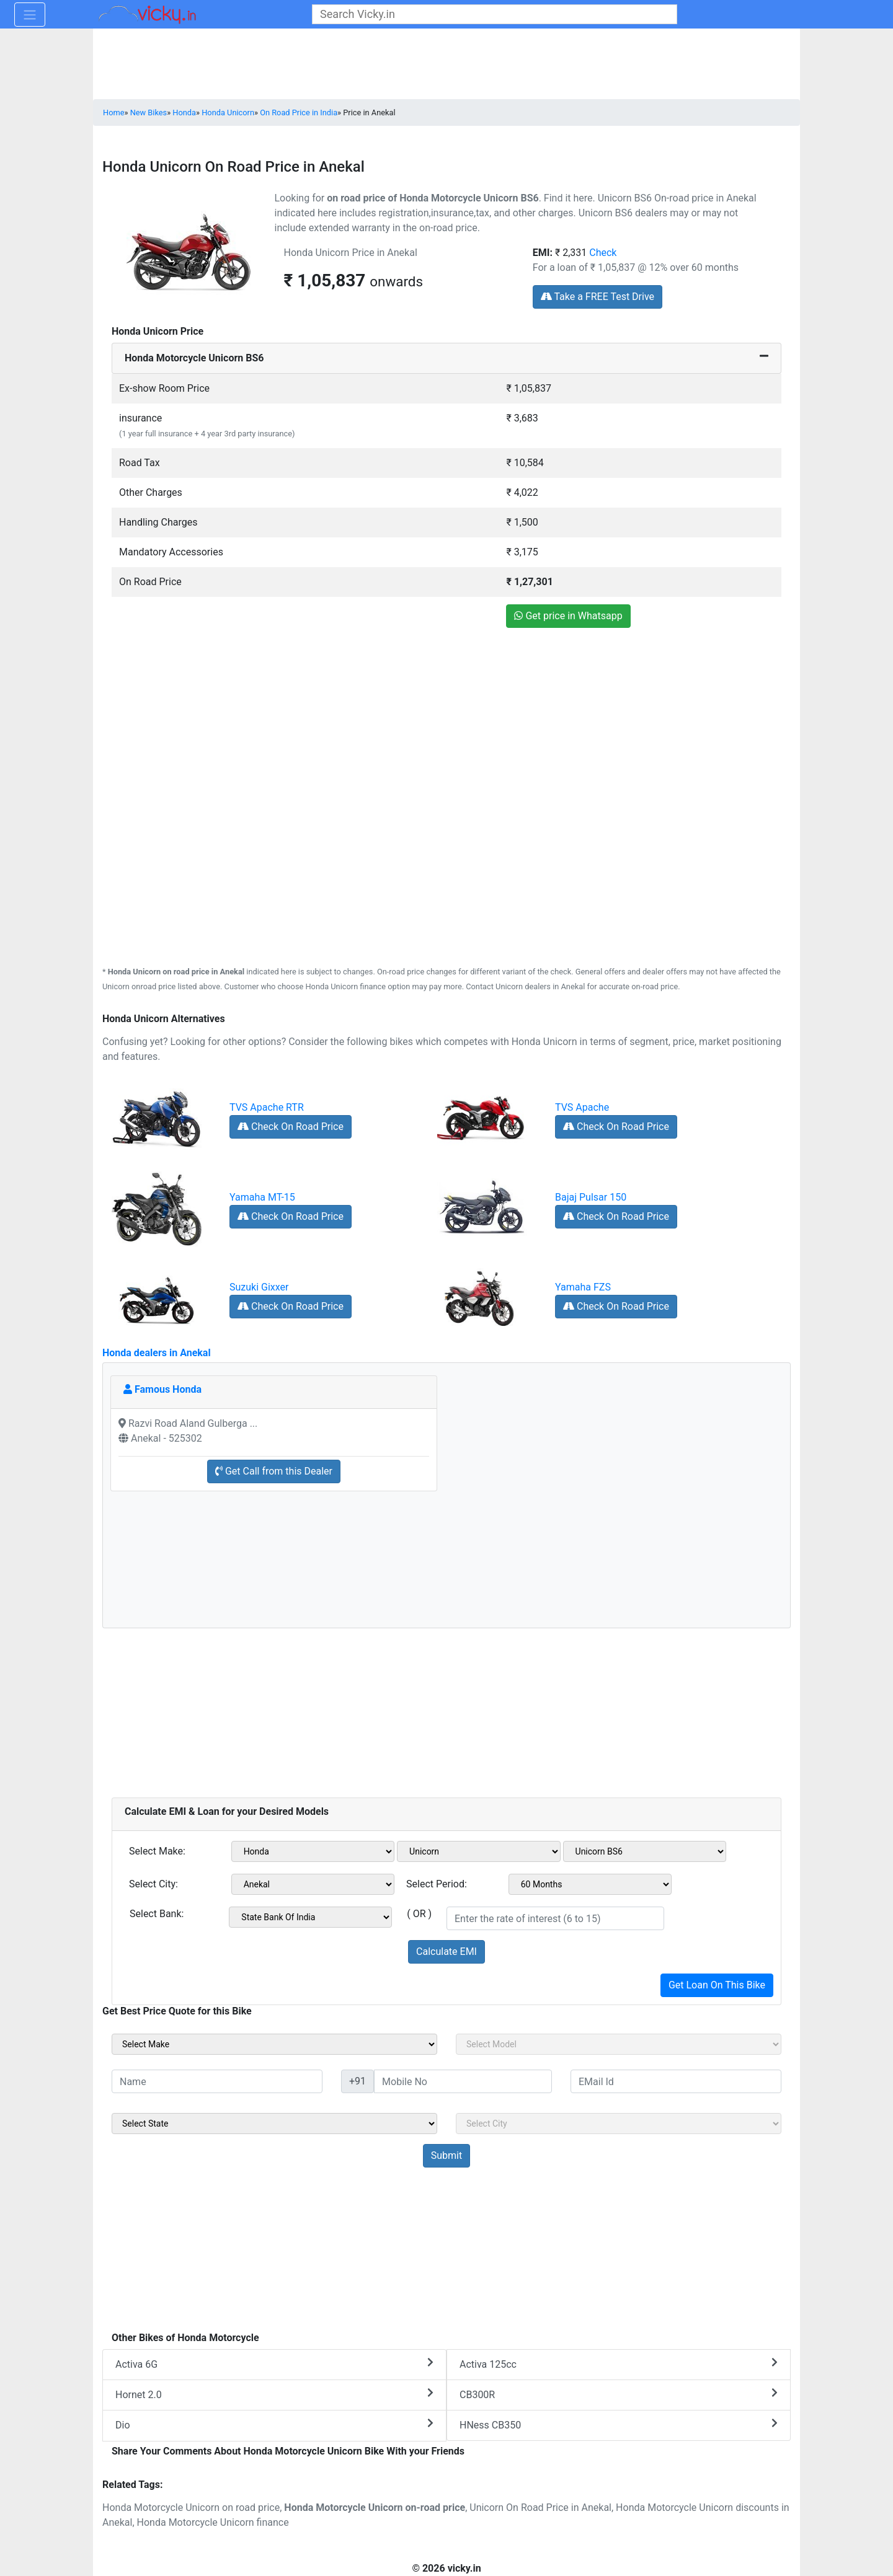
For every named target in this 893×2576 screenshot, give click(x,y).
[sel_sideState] (274, 2123)
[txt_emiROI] (555, 1918)
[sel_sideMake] (274, 2044)
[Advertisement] (446, 722)
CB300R (619, 2394)
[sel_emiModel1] (479, 1851)
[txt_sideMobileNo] (463, 2081)
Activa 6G (274, 2363)
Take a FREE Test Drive (597, 296)
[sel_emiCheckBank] (310, 1917)
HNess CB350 (619, 2424)
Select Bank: (157, 1914)
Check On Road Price (291, 1126)
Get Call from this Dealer (273, 1471)
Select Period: (436, 1884)
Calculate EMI (446, 1951)
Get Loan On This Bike (717, 1985)
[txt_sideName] (217, 2081)
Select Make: (157, 1851)
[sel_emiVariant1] (645, 1851)
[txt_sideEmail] (676, 2081)
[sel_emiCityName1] (313, 1884)
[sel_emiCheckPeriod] (590, 1884)
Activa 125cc (619, 2363)
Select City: (153, 1884)
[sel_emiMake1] (313, 1851)
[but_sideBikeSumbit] (446, 2156)
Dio (274, 2424)
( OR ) (419, 1914)
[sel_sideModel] (618, 2044)
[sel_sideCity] (618, 2123)
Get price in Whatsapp (568, 616)
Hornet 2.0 (274, 2394)
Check (602, 252)
